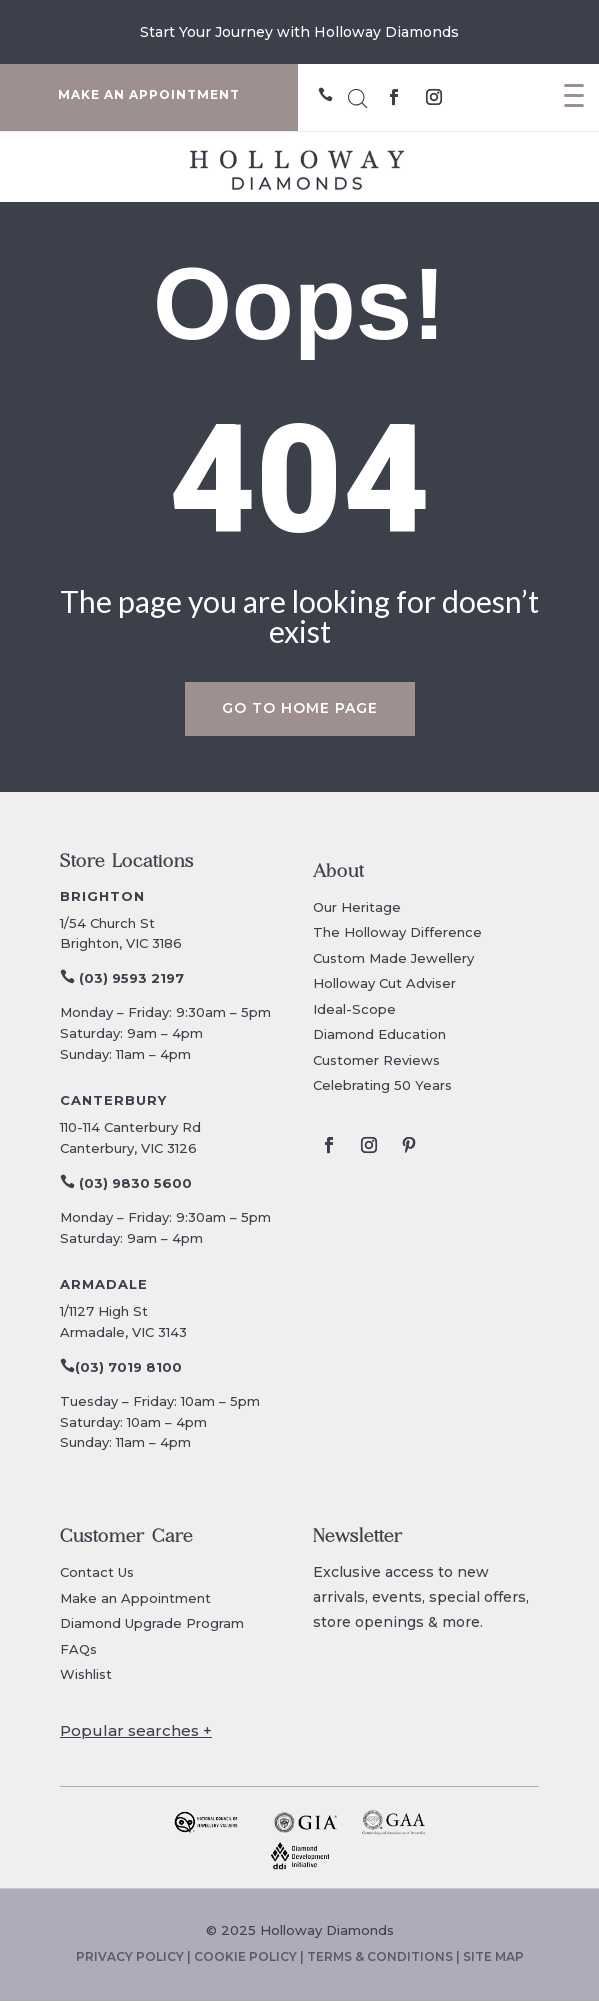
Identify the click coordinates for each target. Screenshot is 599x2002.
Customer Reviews (376, 1060)
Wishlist (86, 1674)
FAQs (78, 1649)
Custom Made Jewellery (393, 958)
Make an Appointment (135, 1598)
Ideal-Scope (354, 1009)
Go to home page (300, 708)
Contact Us (97, 1572)
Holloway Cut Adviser (384, 983)
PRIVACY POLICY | (135, 1956)
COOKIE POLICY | (250, 1956)
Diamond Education (379, 1034)
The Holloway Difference (397, 932)
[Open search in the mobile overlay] (358, 95)
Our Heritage (357, 907)
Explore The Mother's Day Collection (299, 32)
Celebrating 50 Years (382, 1085)
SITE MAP (493, 1956)
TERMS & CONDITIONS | (385, 1956)
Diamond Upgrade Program (152, 1623)
